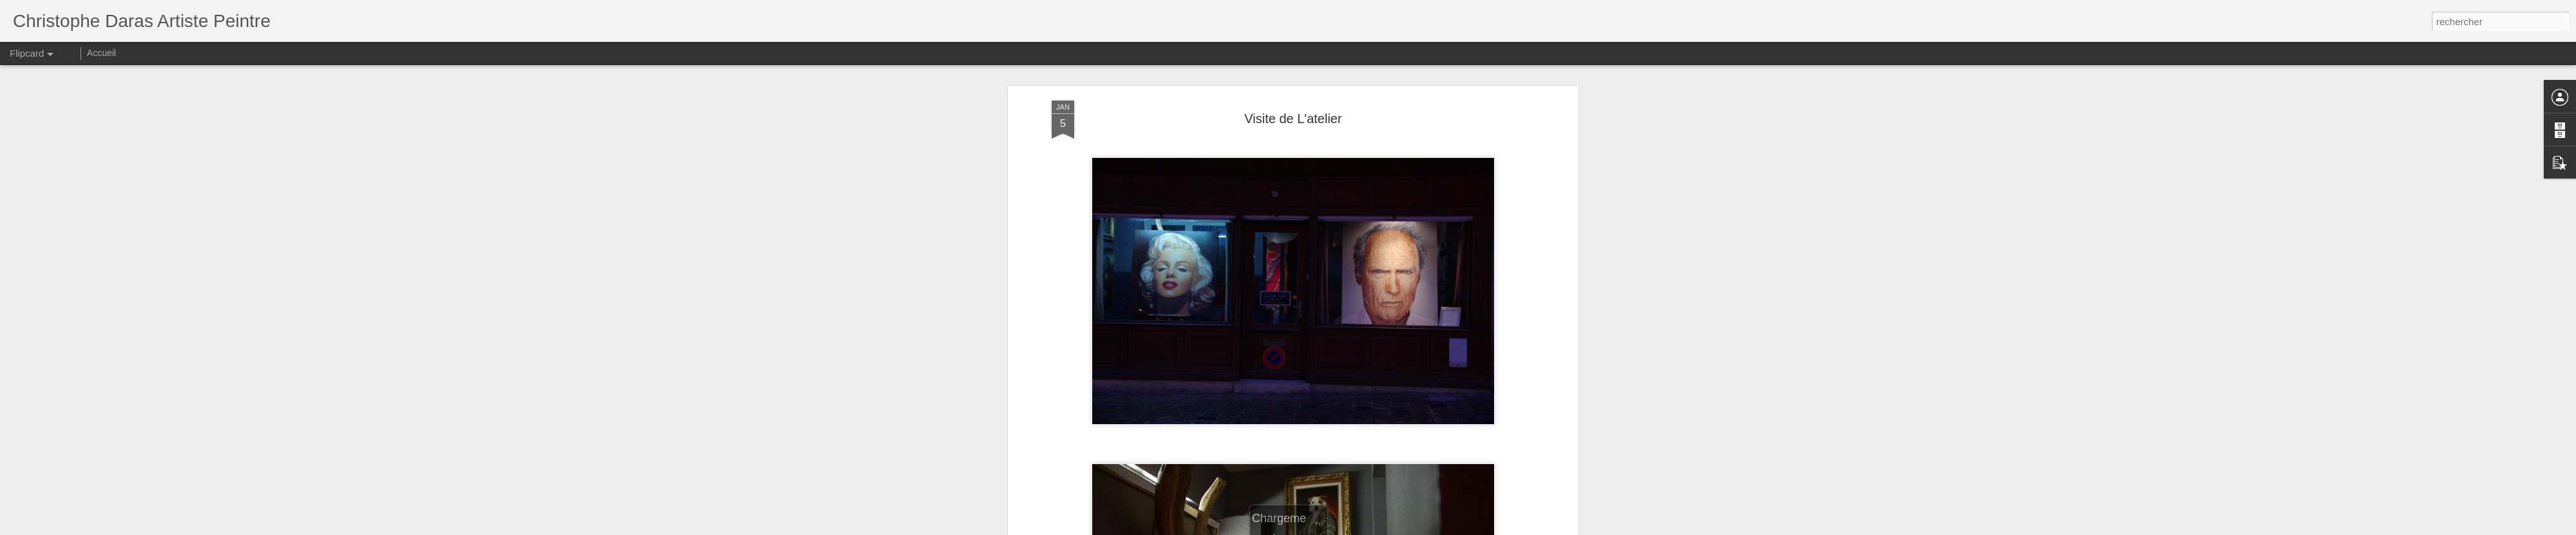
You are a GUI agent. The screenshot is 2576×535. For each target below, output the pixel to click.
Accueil (101, 53)
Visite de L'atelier (1292, 119)
